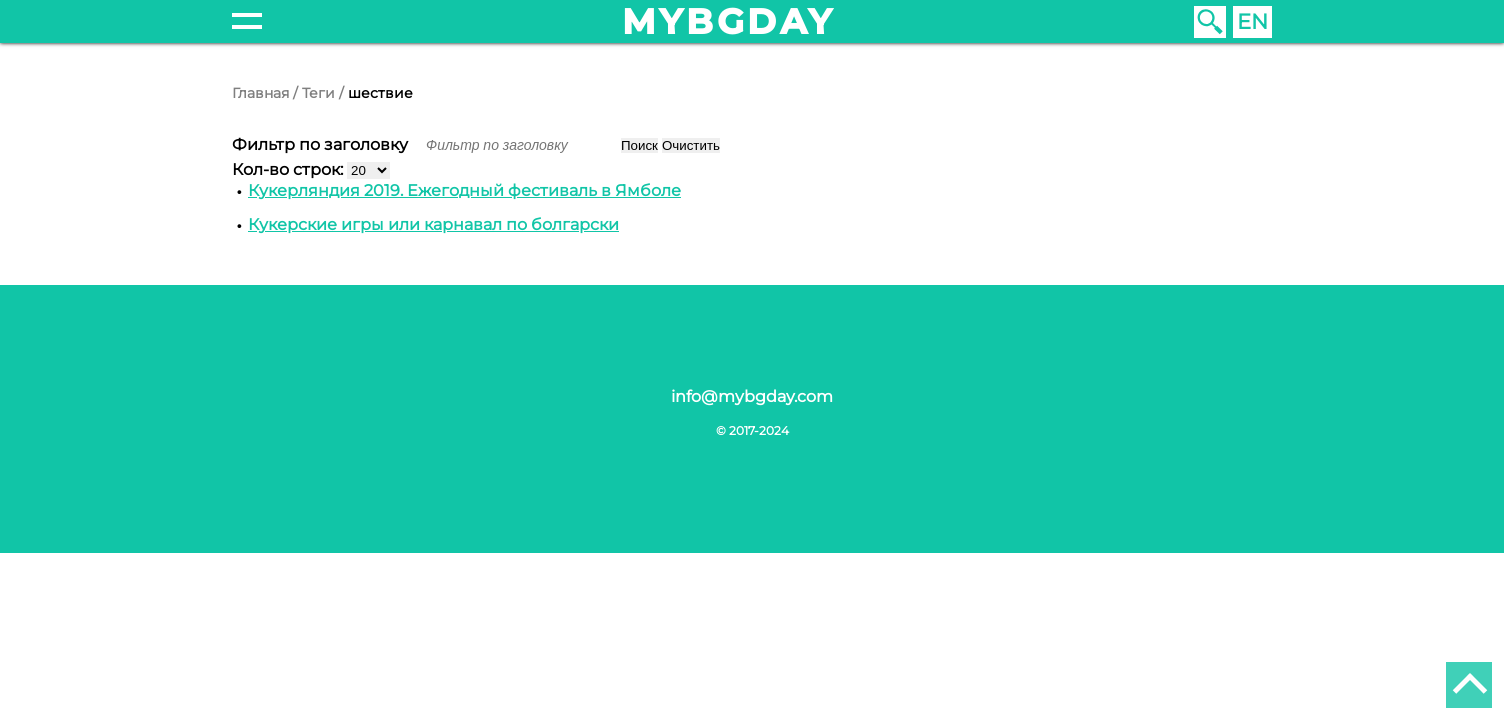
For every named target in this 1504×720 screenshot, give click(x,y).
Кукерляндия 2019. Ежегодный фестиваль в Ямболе (464, 190)
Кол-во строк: (289, 169)
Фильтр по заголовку (322, 144)
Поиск (639, 145)
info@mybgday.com (752, 396)
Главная (260, 93)
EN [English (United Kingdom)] (1252, 21)
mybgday (729, 21)
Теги (318, 93)
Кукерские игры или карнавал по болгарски (433, 224)
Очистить (691, 145)
